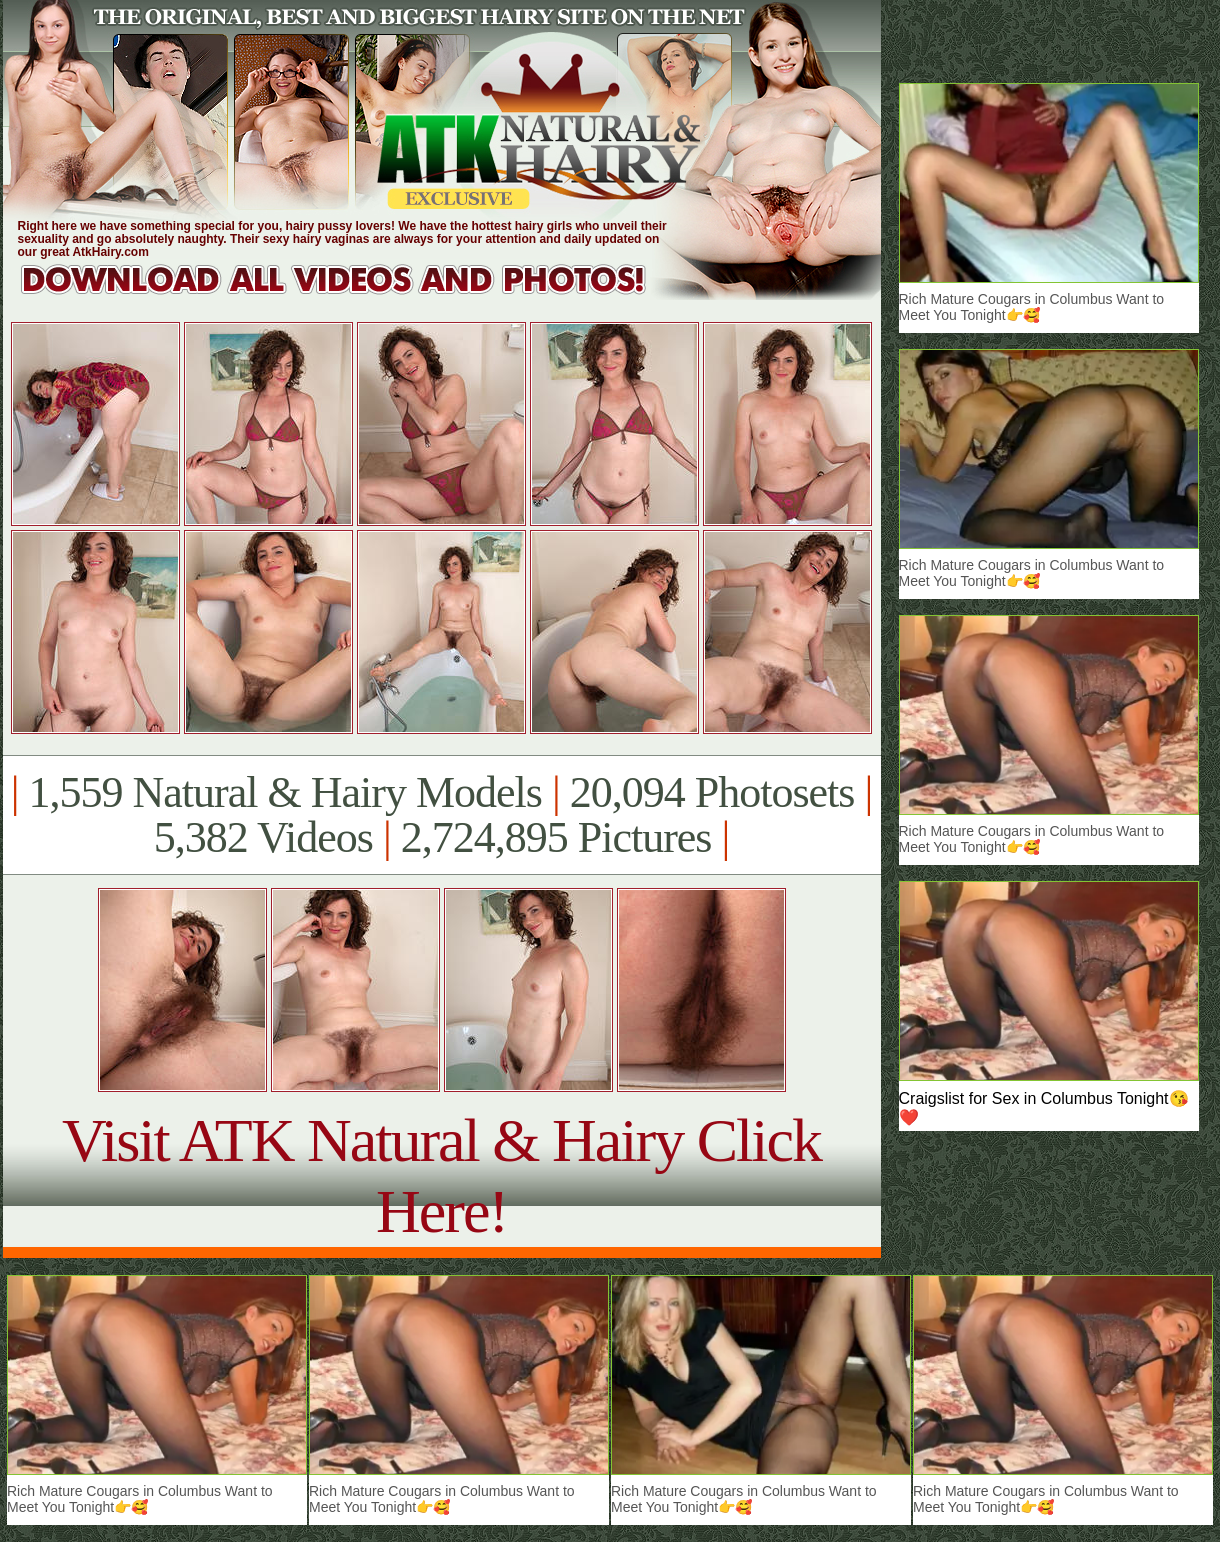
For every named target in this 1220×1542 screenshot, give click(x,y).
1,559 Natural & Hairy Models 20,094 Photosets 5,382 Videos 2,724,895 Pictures (441, 815)
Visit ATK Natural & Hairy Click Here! (441, 1175)
